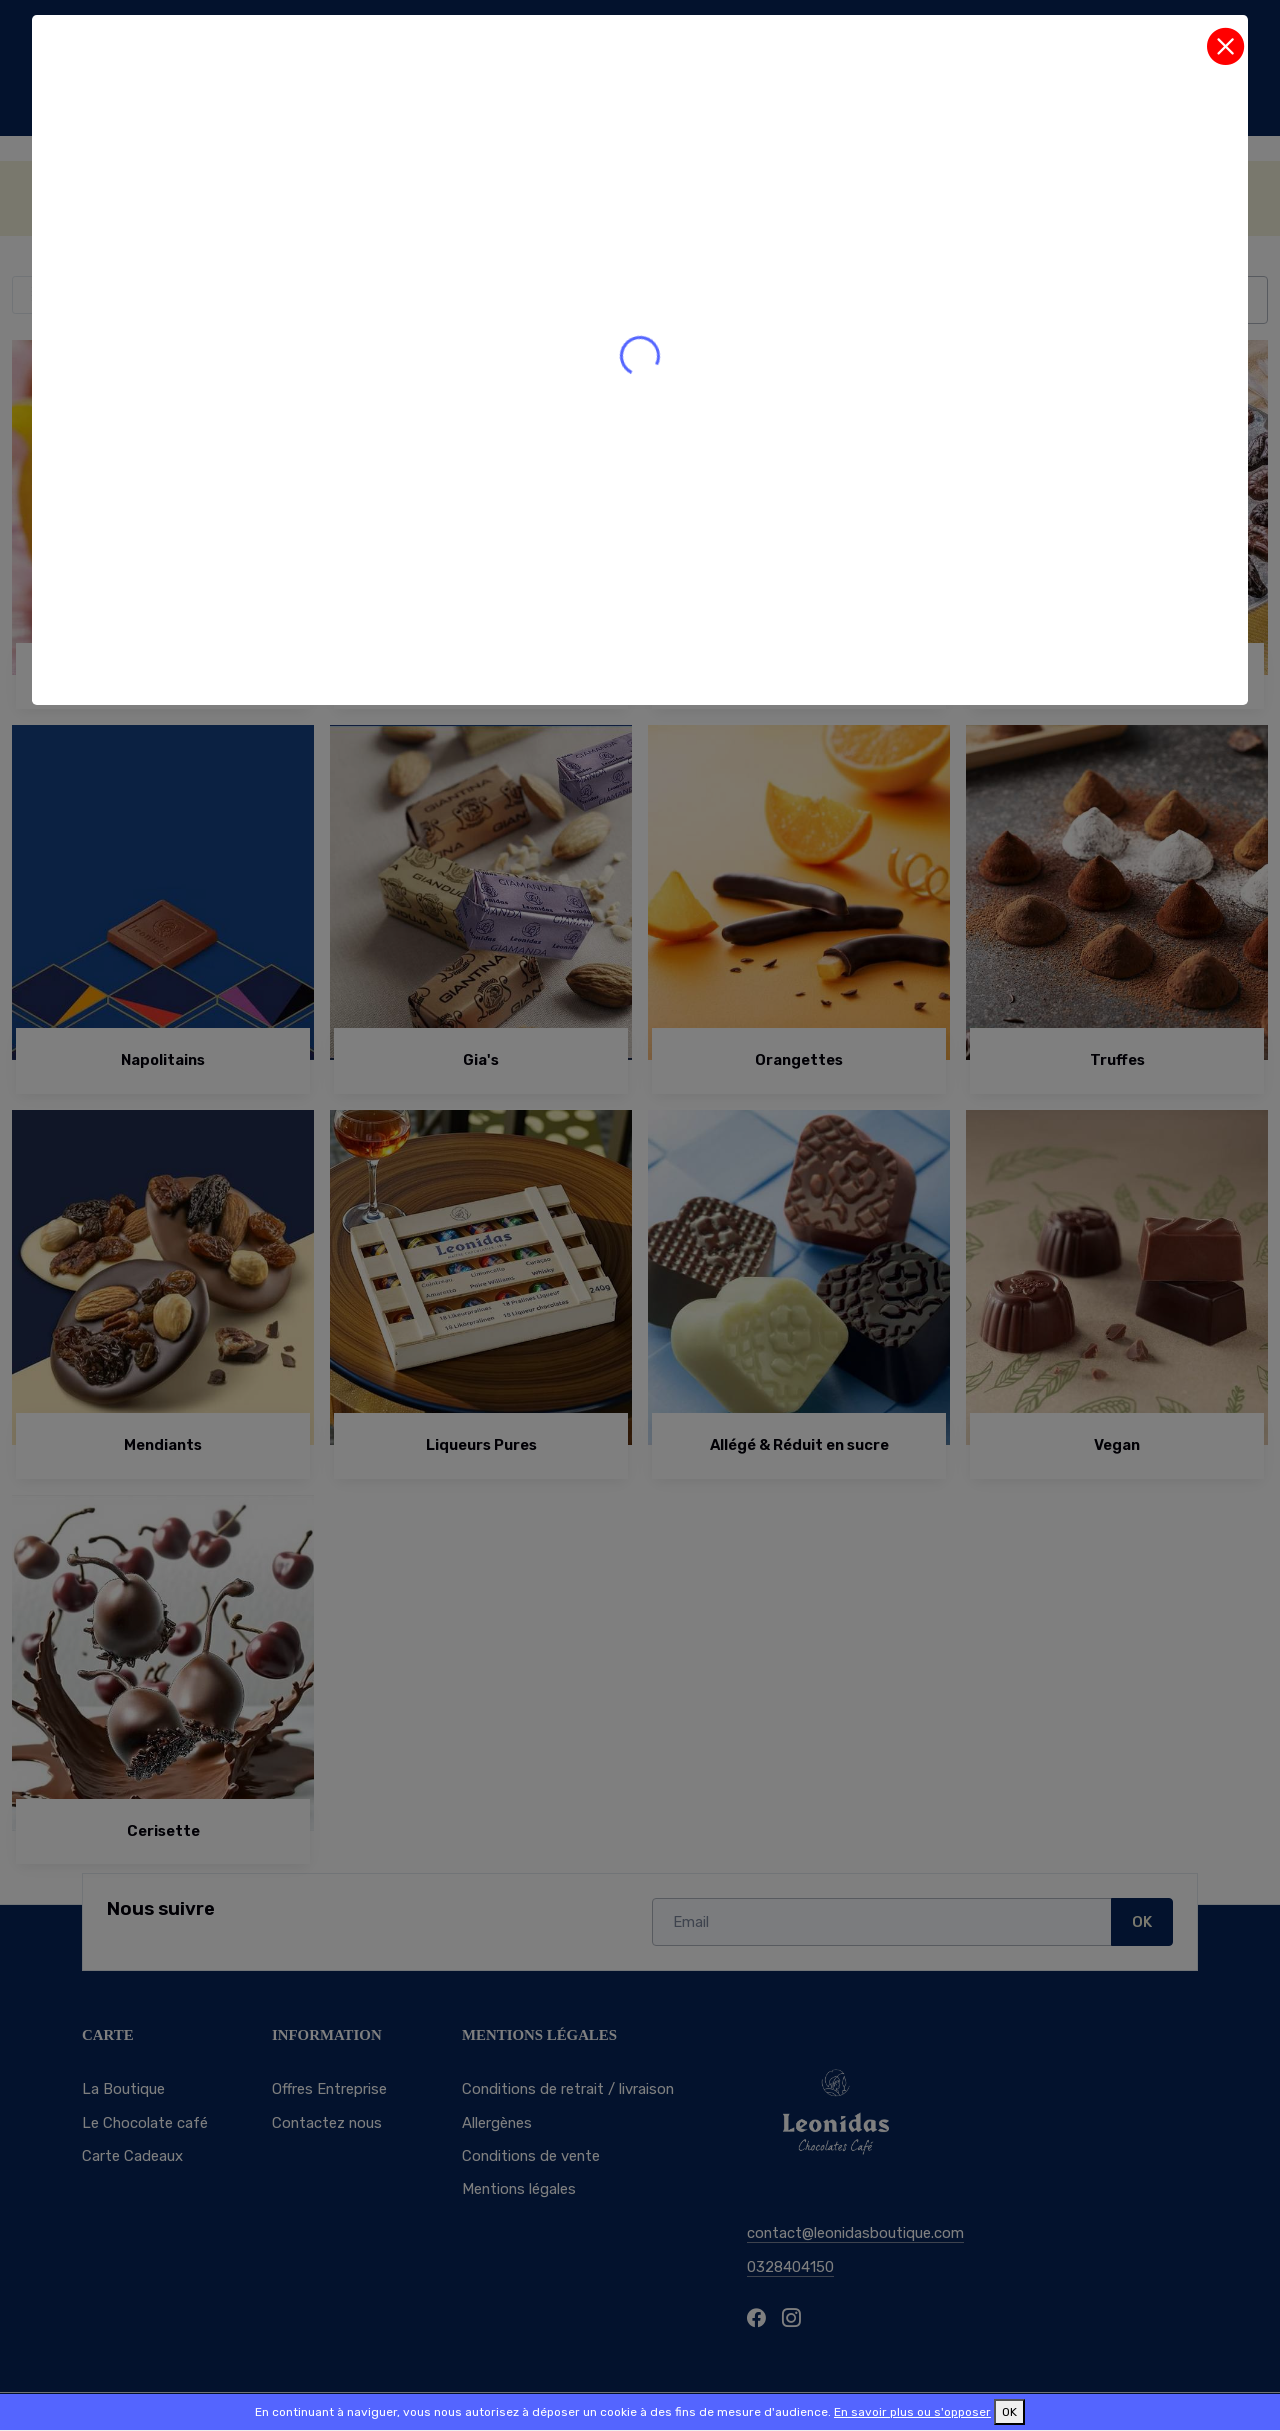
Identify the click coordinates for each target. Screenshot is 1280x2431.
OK (1009, 2412)
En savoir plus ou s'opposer (912, 2412)
